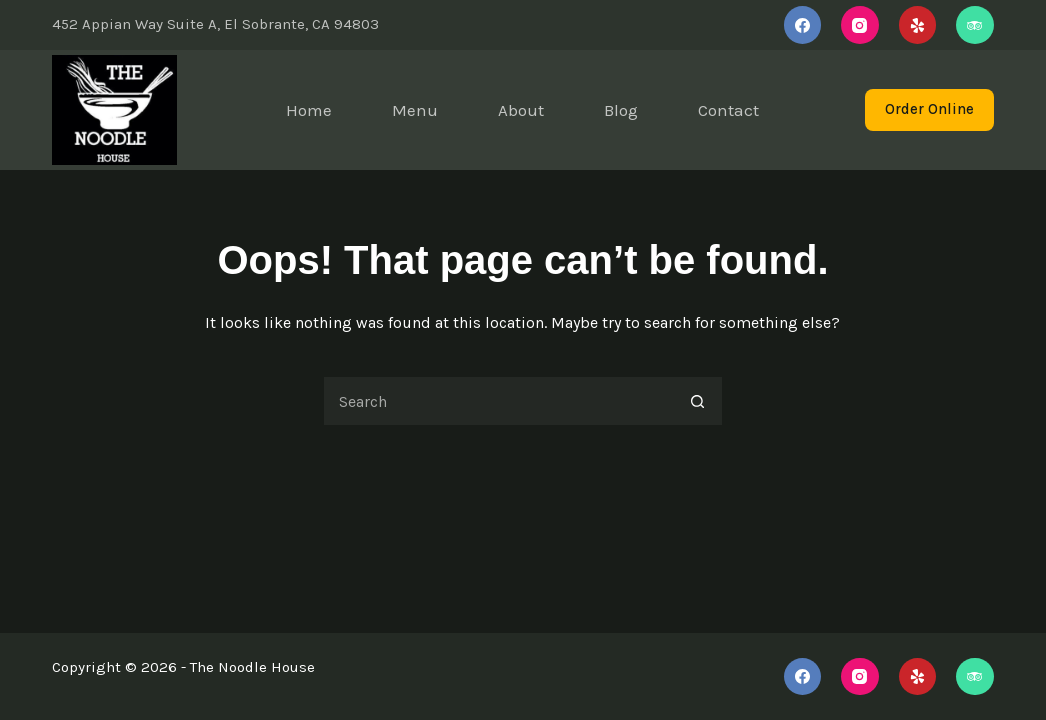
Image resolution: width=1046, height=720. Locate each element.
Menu (415, 110)
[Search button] (698, 401)
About (521, 110)
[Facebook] (803, 25)
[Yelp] (918, 25)
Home (309, 110)
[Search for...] (498, 401)
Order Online (929, 109)
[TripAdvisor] (975, 25)
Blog (621, 110)
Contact (728, 110)
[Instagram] (860, 25)
